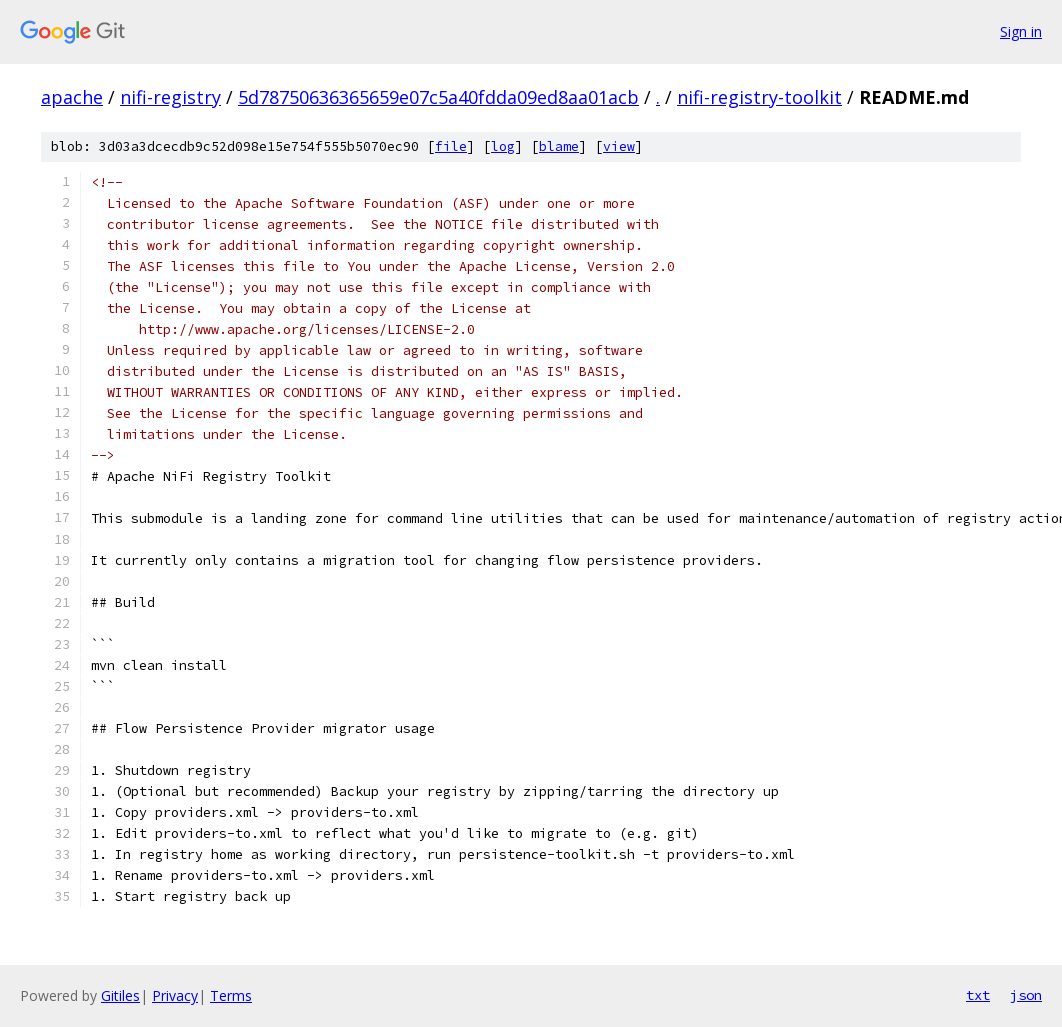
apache (72, 97)
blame (559, 146)
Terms (231, 995)
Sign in (1021, 31)
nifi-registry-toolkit (759, 97)
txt (978, 995)
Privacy (175, 995)
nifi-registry (170, 97)
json (1026, 995)
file (451, 146)
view (619, 146)
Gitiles (120, 995)
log (503, 146)
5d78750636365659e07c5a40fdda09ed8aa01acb (438, 97)
